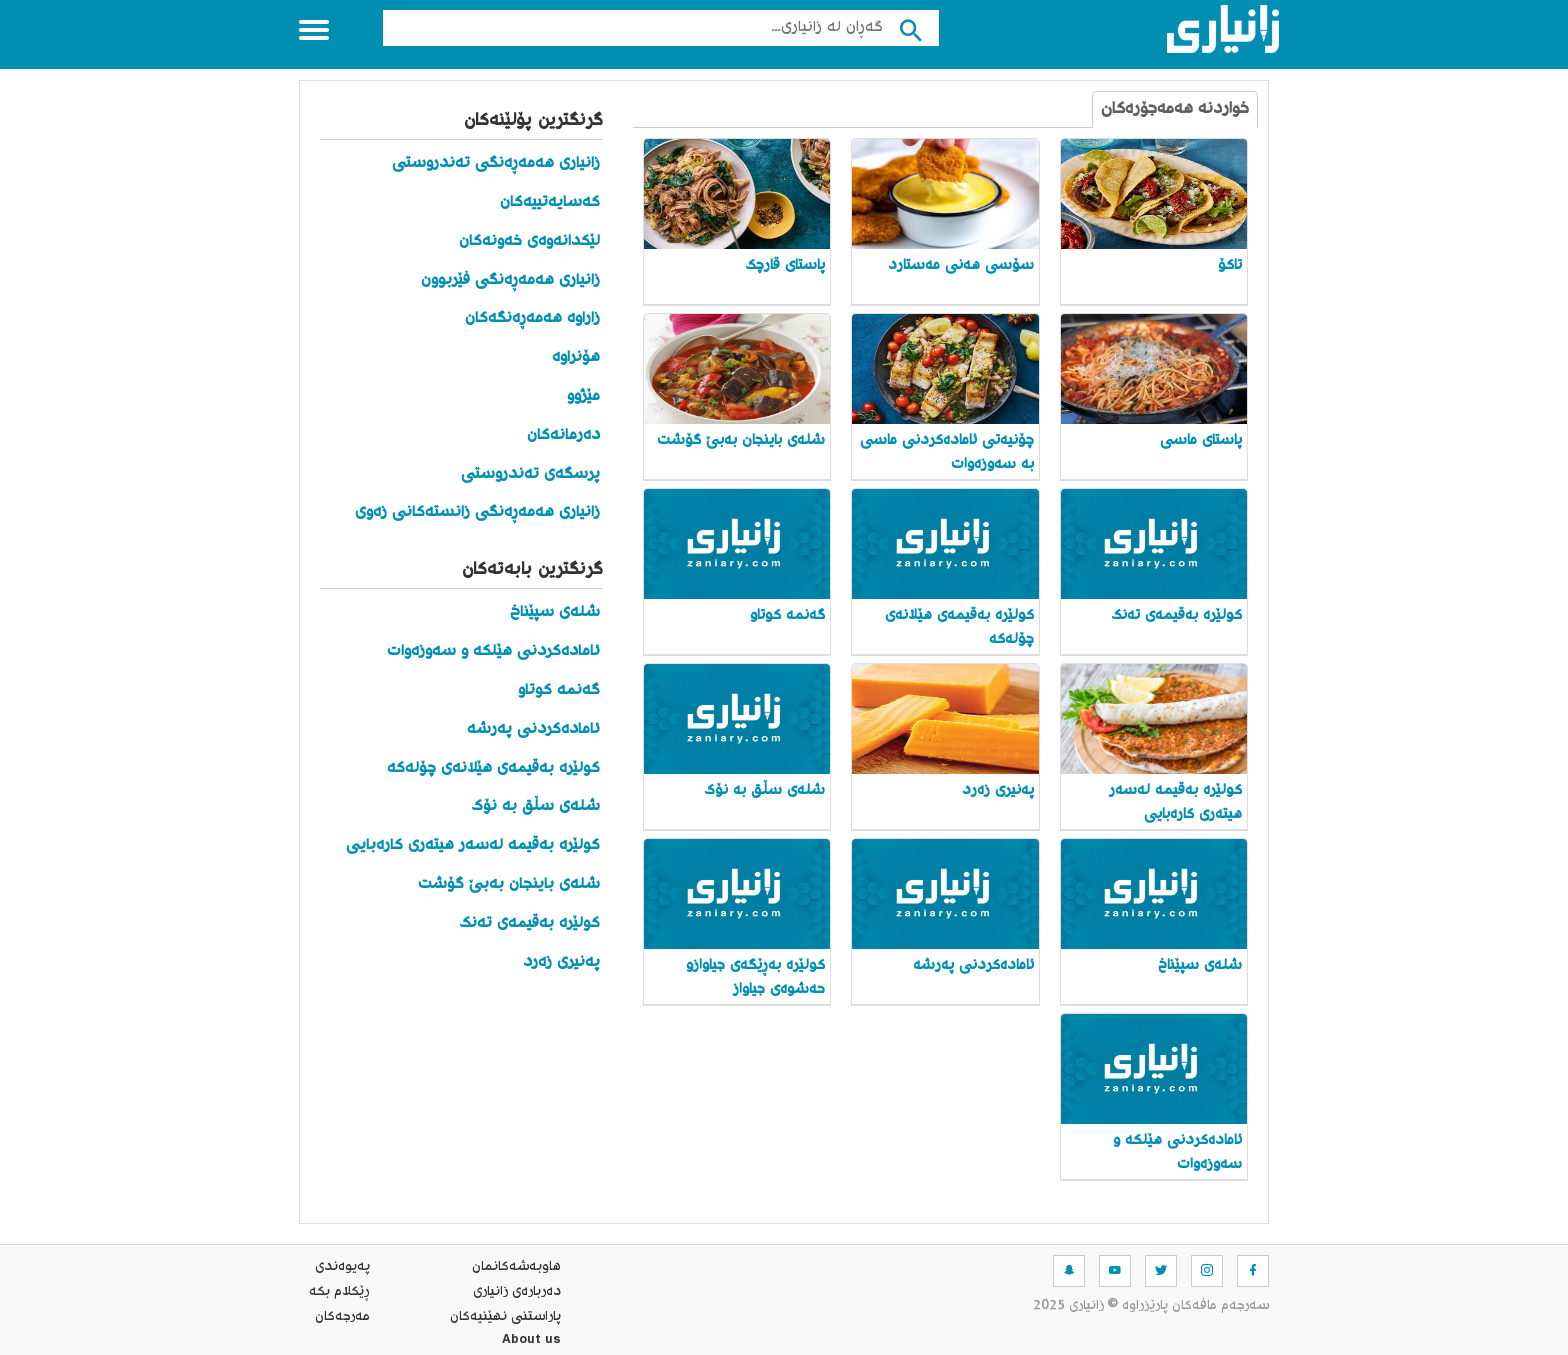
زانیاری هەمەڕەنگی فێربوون (510, 280)
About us (531, 1342)
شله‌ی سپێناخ (555, 612)
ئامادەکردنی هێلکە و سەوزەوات (493, 651)
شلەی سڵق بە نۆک (535, 806)
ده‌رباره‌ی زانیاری (517, 1292)
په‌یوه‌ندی (342, 1267)
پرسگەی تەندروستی (530, 474)
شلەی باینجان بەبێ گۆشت (509, 884)
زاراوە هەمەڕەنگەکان (532, 318)
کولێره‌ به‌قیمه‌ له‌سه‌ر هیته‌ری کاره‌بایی (473, 845)
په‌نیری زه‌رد (561, 962)
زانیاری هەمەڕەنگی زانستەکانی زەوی (477, 512)
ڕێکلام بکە (339, 1292)
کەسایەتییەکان (550, 202)
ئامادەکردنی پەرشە (533, 729)
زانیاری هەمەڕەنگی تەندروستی (496, 163)
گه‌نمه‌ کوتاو (559, 690)
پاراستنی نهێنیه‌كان (505, 1317)
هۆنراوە (576, 357)
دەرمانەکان (563, 435)
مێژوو (583, 396)
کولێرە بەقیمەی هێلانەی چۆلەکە (493, 768)
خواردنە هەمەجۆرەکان (1175, 109)
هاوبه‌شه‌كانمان (516, 1267)
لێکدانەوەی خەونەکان (529, 241)
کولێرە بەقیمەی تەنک (529, 923)
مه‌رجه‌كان (342, 1317)
